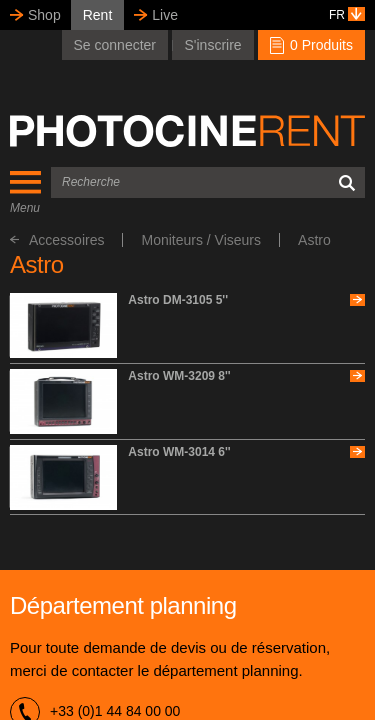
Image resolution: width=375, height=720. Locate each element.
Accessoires (57, 240)
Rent (98, 15)
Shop (44, 15)
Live (165, 15)
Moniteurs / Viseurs (201, 240)
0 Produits (311, 45)
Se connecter (115, 45)
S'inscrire (212, 45)
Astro (314, 240)
